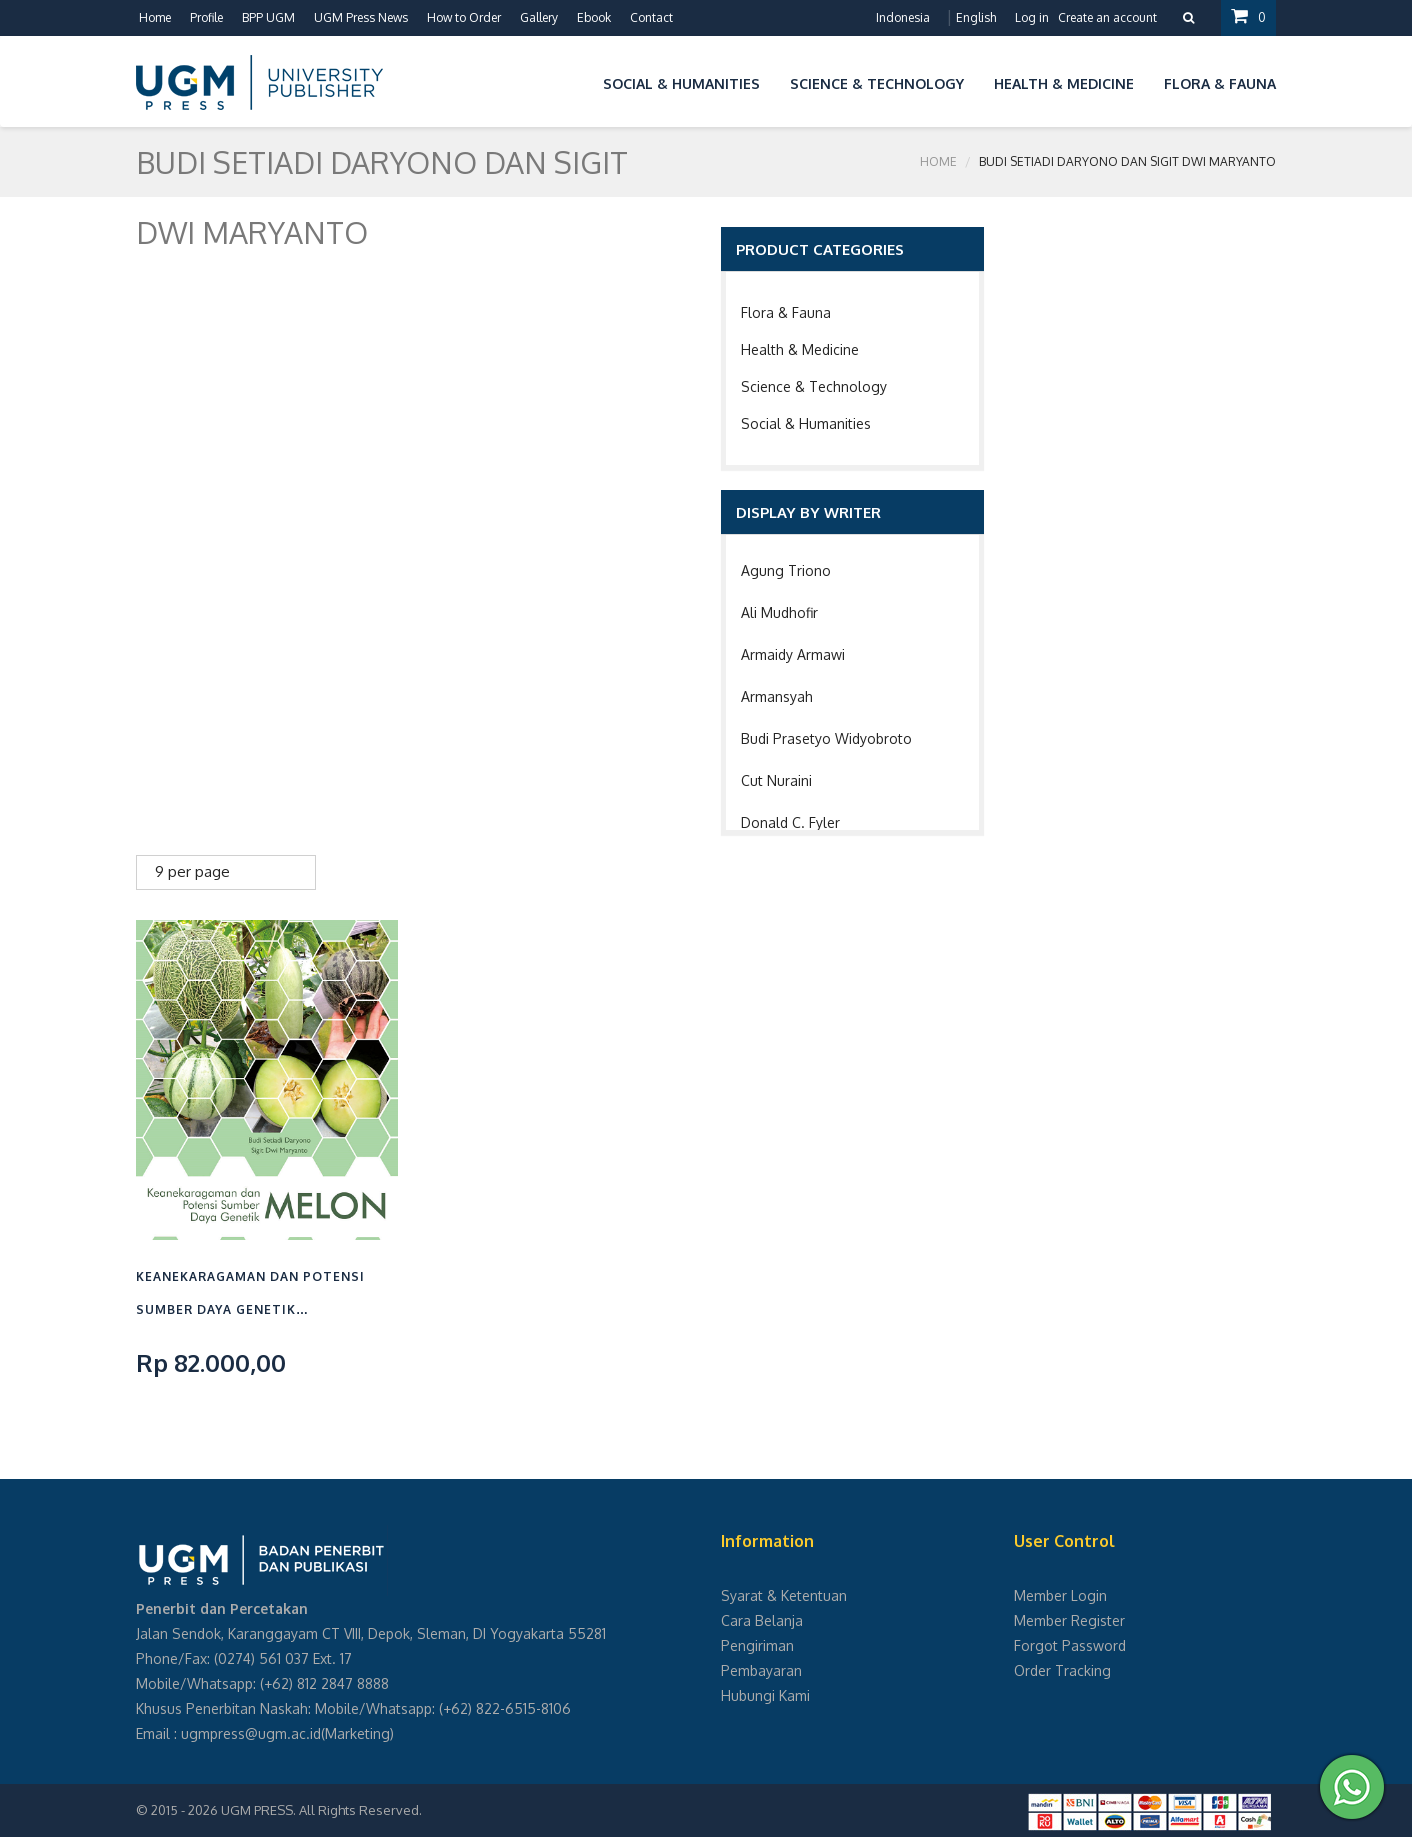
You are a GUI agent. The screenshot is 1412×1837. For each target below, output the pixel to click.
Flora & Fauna (786, 312)
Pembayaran (761, 1670)
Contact (651, 17)
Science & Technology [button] (877, 83)
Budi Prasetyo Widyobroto (826, 738)
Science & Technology (814, 386)
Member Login (1060, 1595)
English (976, 17)
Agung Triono (786, 570)
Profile (206, 17)
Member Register (1069, 1620)
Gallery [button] (539, 17)
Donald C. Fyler (790, 822)
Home (155, 17)
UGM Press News (361, 17)
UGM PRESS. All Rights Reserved (320, 1810)
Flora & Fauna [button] (1220, 83)
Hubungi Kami (765, 1695)
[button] (573, 80)
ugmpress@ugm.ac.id (251, 1733)
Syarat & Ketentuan (784, 1595)
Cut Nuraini (776, 780)
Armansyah (777, 696)
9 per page (192, 871)
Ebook (594, 17)
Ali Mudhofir (779, 612)
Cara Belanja (762, 1620)
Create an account (1107, 17)
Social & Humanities (806, 423)
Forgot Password (1070, 1645)
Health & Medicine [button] (1064, 83)
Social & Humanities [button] (681, 83)
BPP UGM (268, 17)
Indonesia (903, 17)
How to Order (464, 17)
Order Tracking (1062, 1670)
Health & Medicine (800, 349)
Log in (1032, 17)
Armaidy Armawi (793, 654)
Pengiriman (757, 1645)
